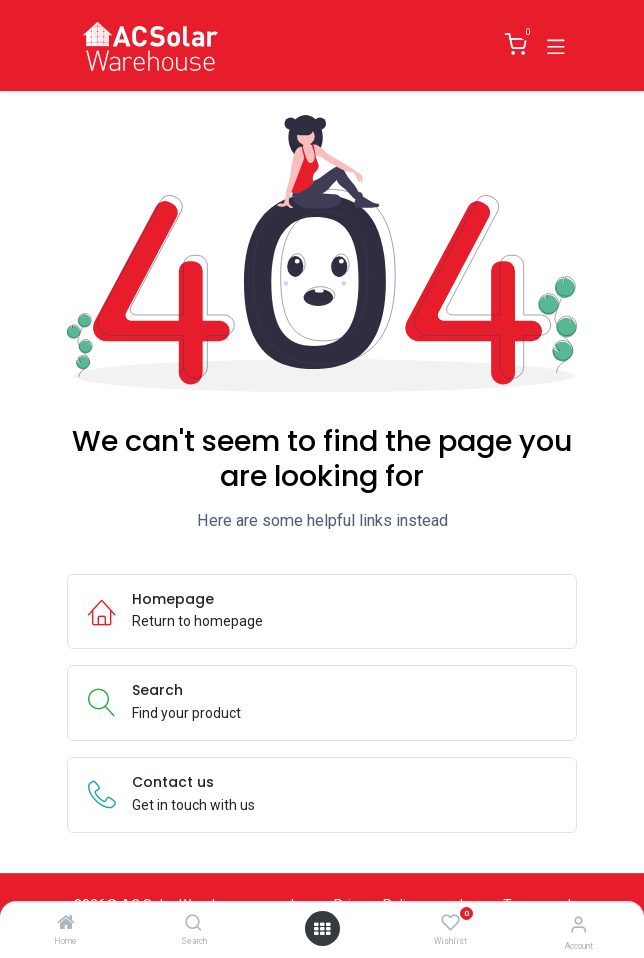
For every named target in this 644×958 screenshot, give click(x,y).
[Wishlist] (450, 923)
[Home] (66, 924)
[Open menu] (322, 929)
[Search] (193, 924)
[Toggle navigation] (556, 45)
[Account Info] (578, 924)
